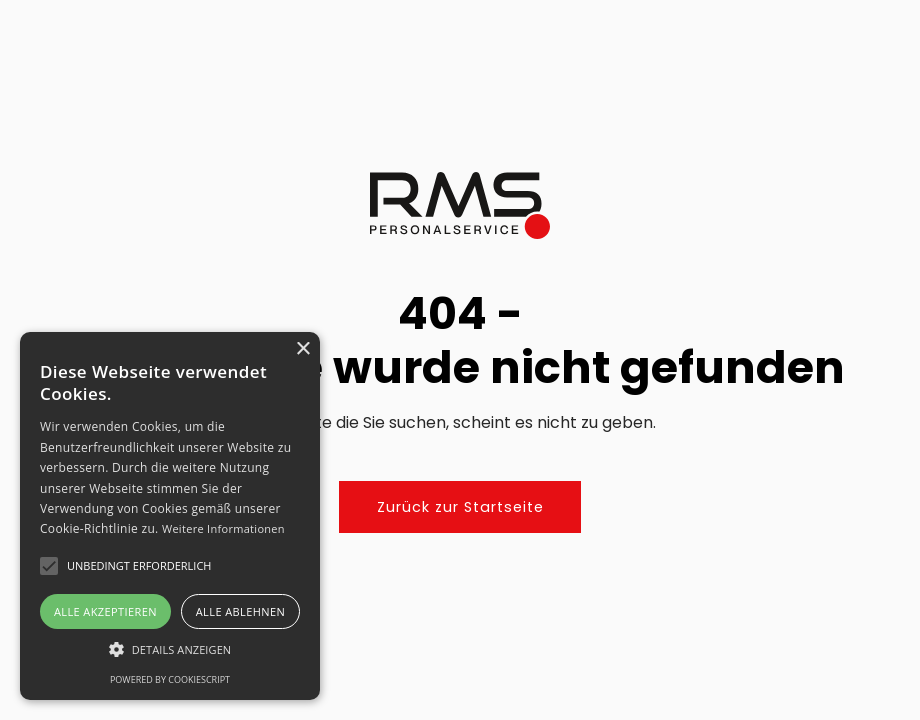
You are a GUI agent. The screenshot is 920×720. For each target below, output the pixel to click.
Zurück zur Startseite (460, 507)
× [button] (302, 349)
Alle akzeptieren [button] (105, 611)
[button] (170, 649)
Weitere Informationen (223, 528)
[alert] (170, 516)
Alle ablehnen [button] (240, 611)
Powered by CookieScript (170, 679)
